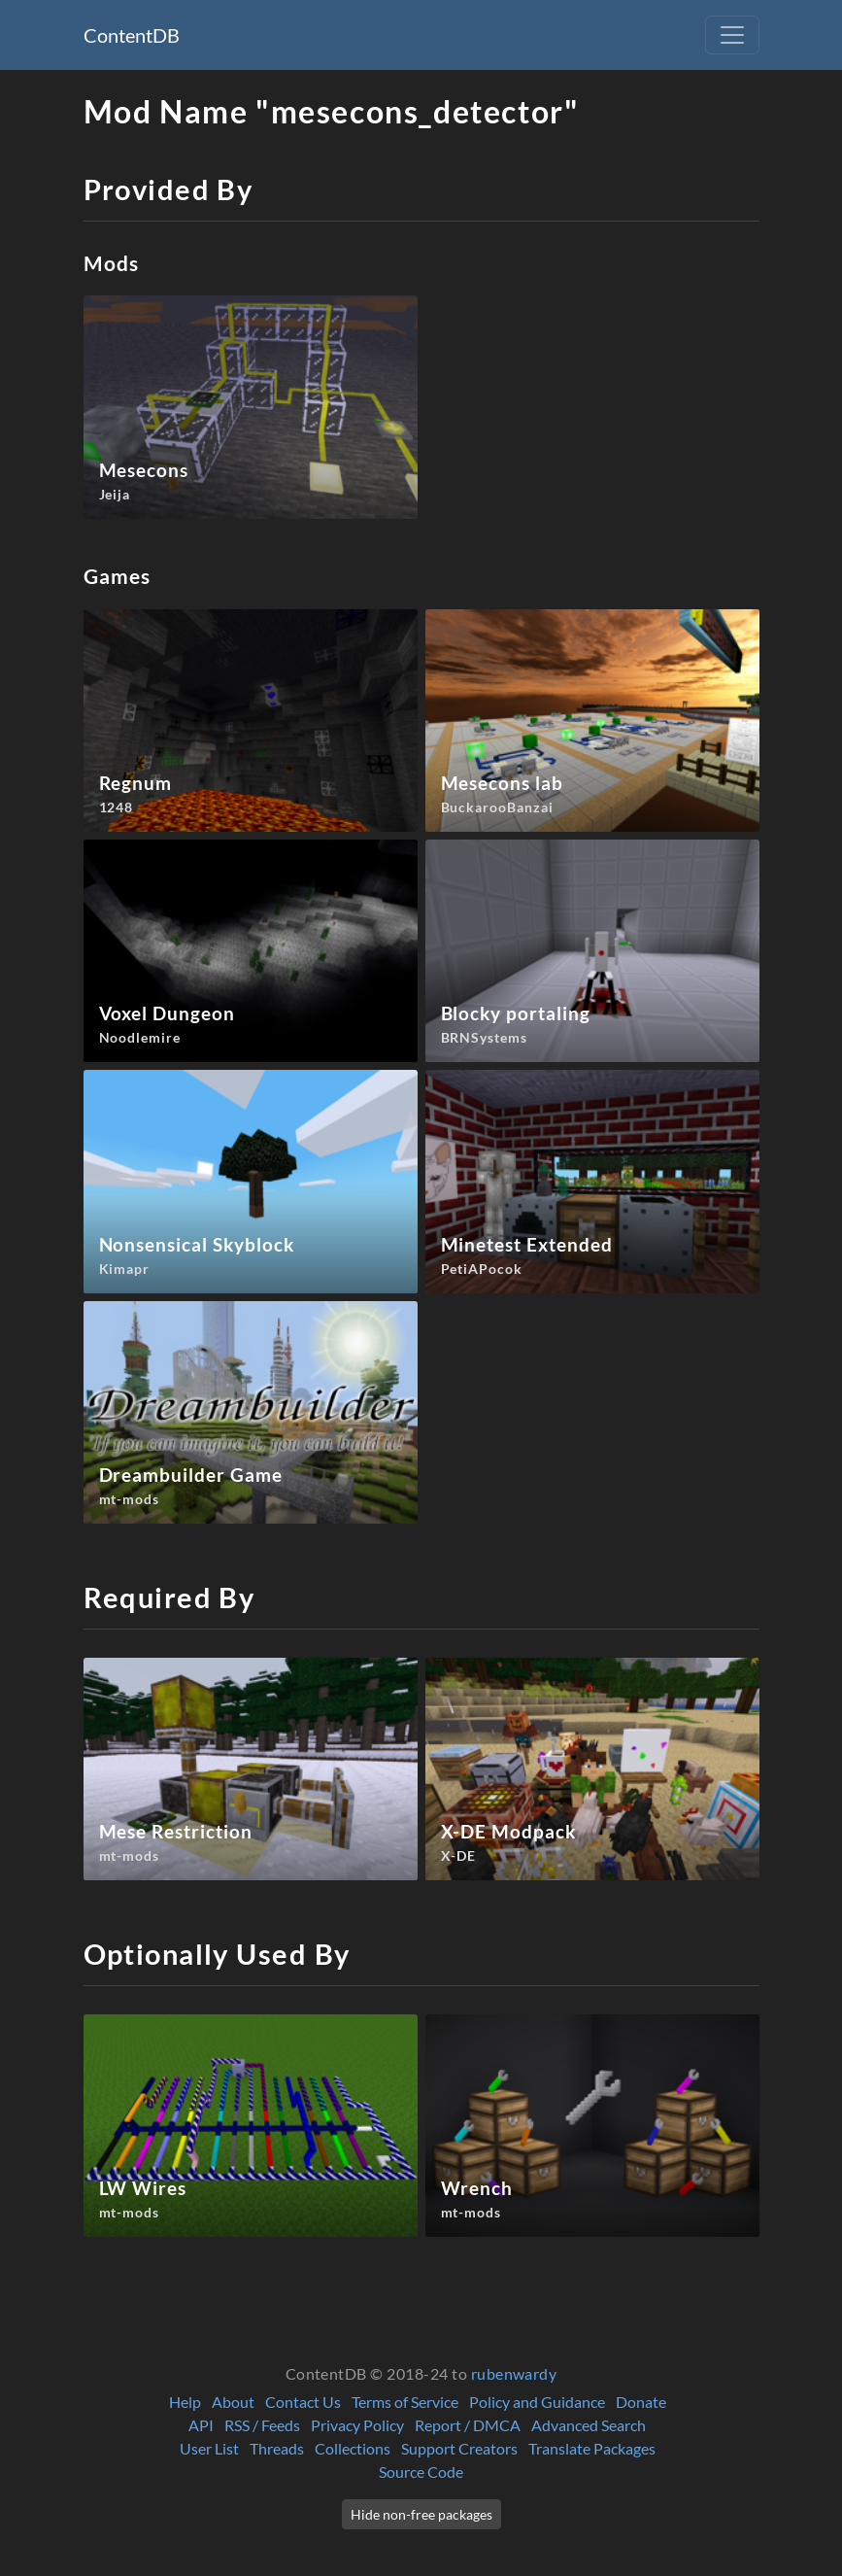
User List (209, 2448)
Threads (277, 2448)
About (233, 2401)
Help (185, 2401)
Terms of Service (405, 2401)
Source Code (421, 2471)
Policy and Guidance (537, 2401)
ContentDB (132, 35)
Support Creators (459, 2448)
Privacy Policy (357, 2425)
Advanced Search (588, 2425)
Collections (352, 2448)
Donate (641, 2401)
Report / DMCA (468, 2425)
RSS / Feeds (262, 2425)
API (201, 2425)
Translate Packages (592, 2448)
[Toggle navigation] (732, 35)
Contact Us (303, 2401)
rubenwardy (514, 2373)
